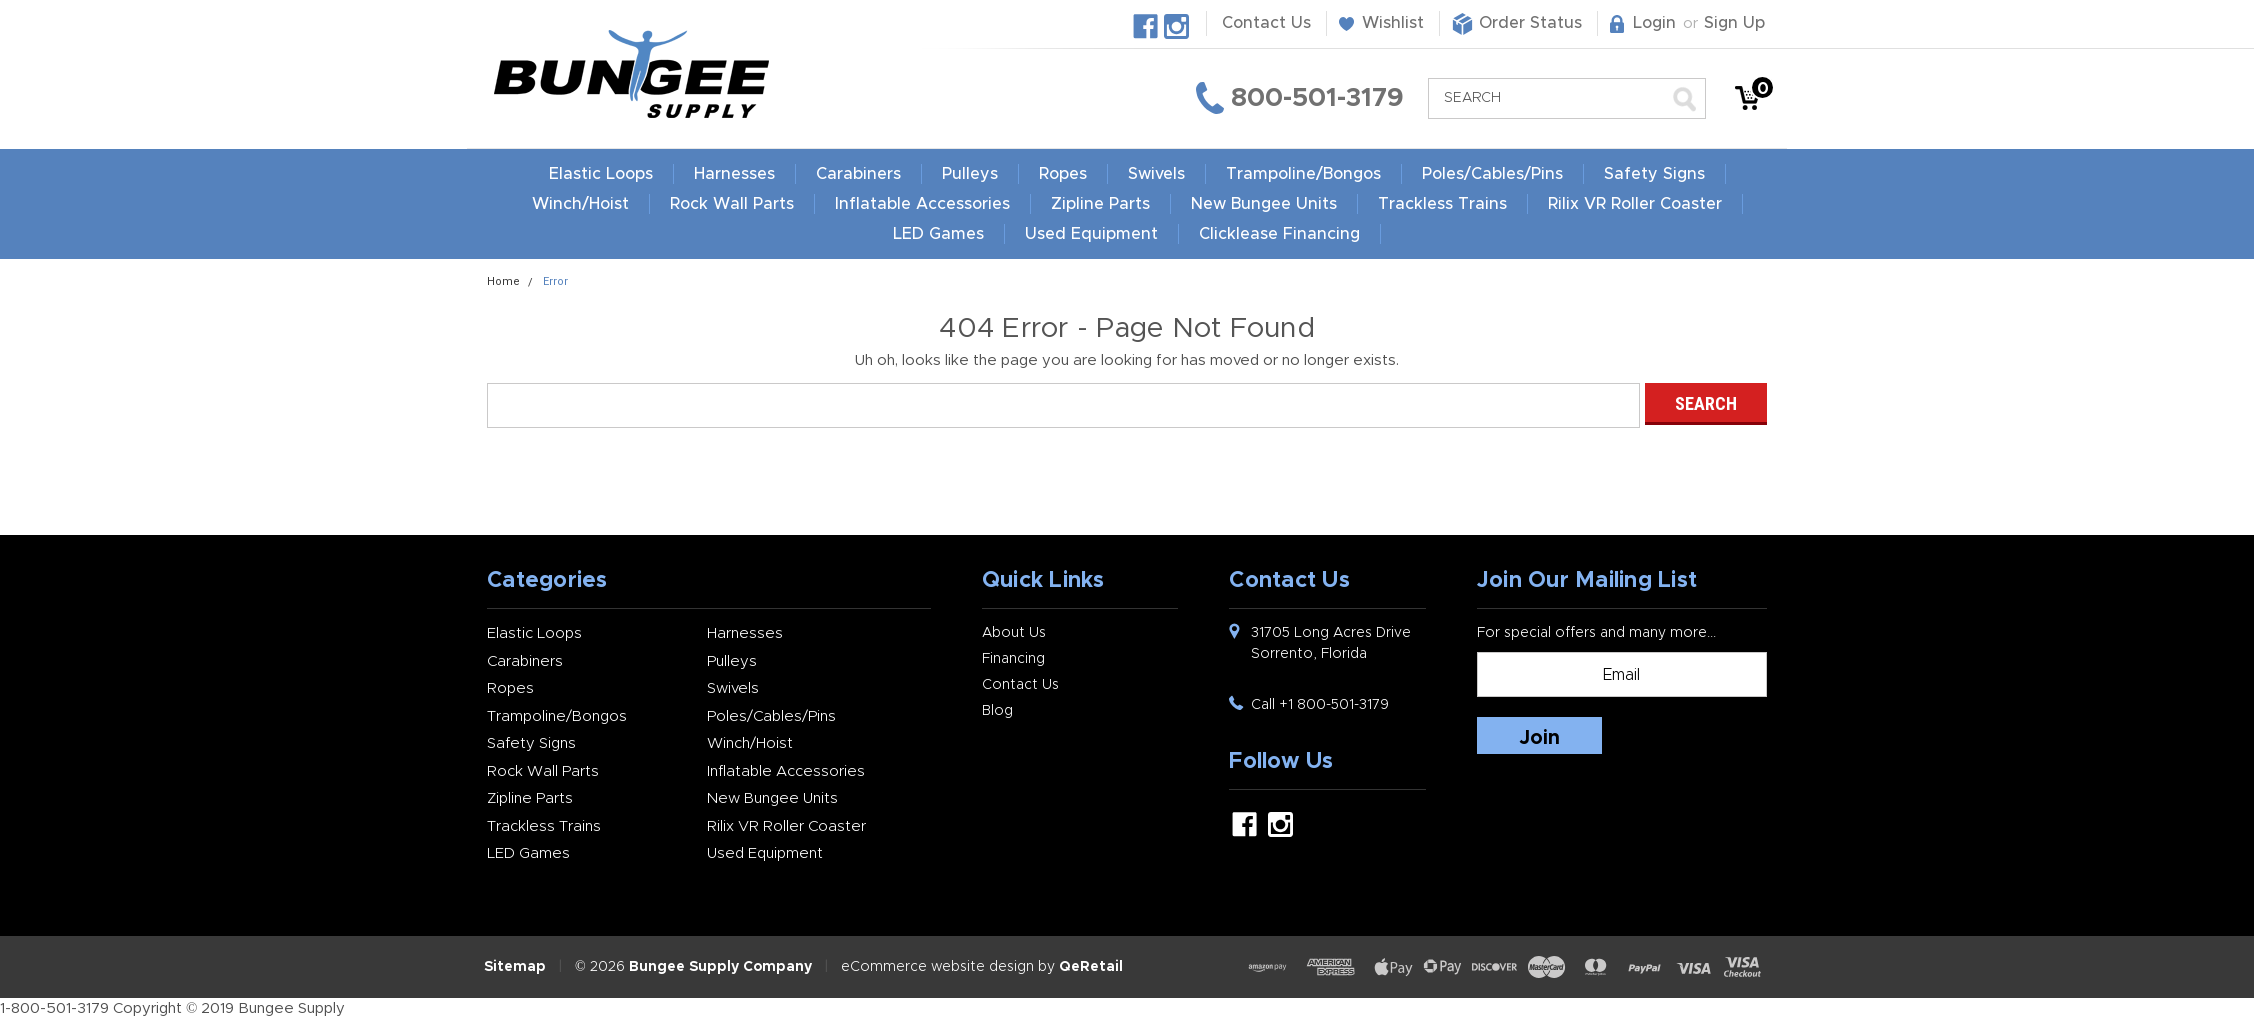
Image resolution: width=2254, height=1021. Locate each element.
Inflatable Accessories (922, 204)
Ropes (1063, 174)
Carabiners (858, 174)
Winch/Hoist (580, 204)
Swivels (1156, 174)
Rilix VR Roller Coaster (1635, 204)
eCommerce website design (937, 967)
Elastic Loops (601, 174)
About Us (1014, 633)
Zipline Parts (1100, 204)
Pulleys (970, 174)
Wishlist (1393, 23)
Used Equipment (1192, 234)
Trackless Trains (1442, 204)
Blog (997, 711)
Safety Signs (1654, 174)
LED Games (1039, 234)
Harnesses (734, 174)
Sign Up (1734, 23)
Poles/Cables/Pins (1492, 174)
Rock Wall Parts (732, 204)
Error (555, 281)
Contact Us (1266, 23)
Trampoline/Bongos (1303, 174)
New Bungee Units (1264, 204)
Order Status (1530, 23)
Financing (1013, 659)
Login (1654, 23)
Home (503, 281)
